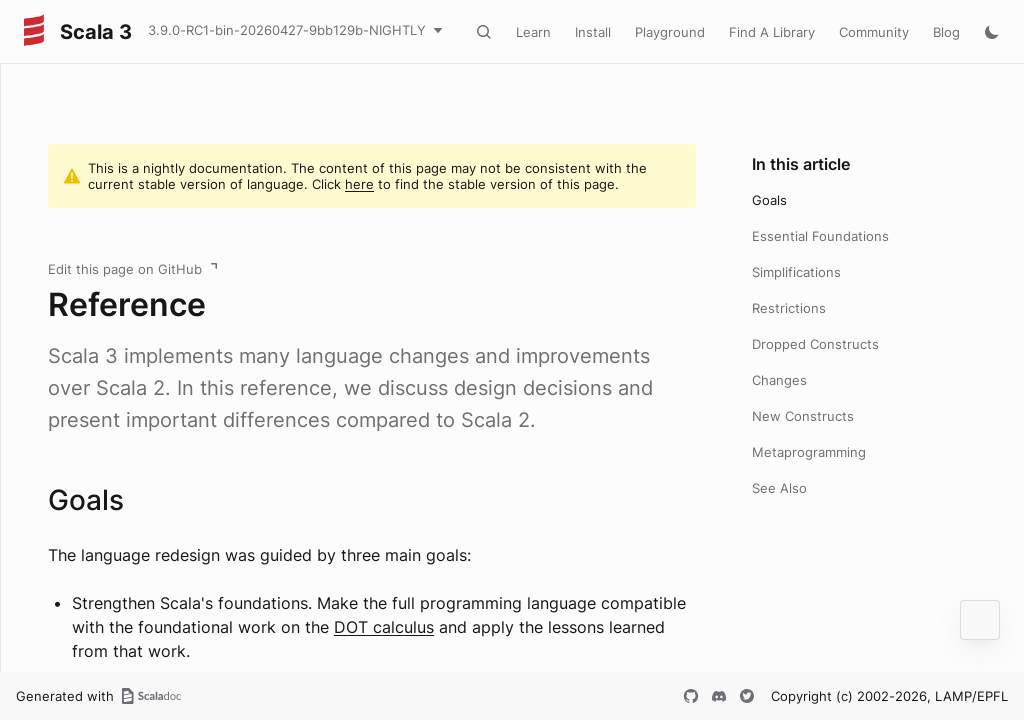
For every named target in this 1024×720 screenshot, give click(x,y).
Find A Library (772, 32)
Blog (946, 32)
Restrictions (789, 308)
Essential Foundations (820, 236)
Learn (533, 32)
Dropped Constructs (815, 344)
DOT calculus (384, 627)
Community (874, 32)
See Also (779, 488)
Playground (670, 32)
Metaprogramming (809, 452)
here (359, 184)
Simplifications (796, 272)
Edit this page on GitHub (125, 269)
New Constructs (803, 416)
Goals (769, 200)
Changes (779, 380)
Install (593, 32)
